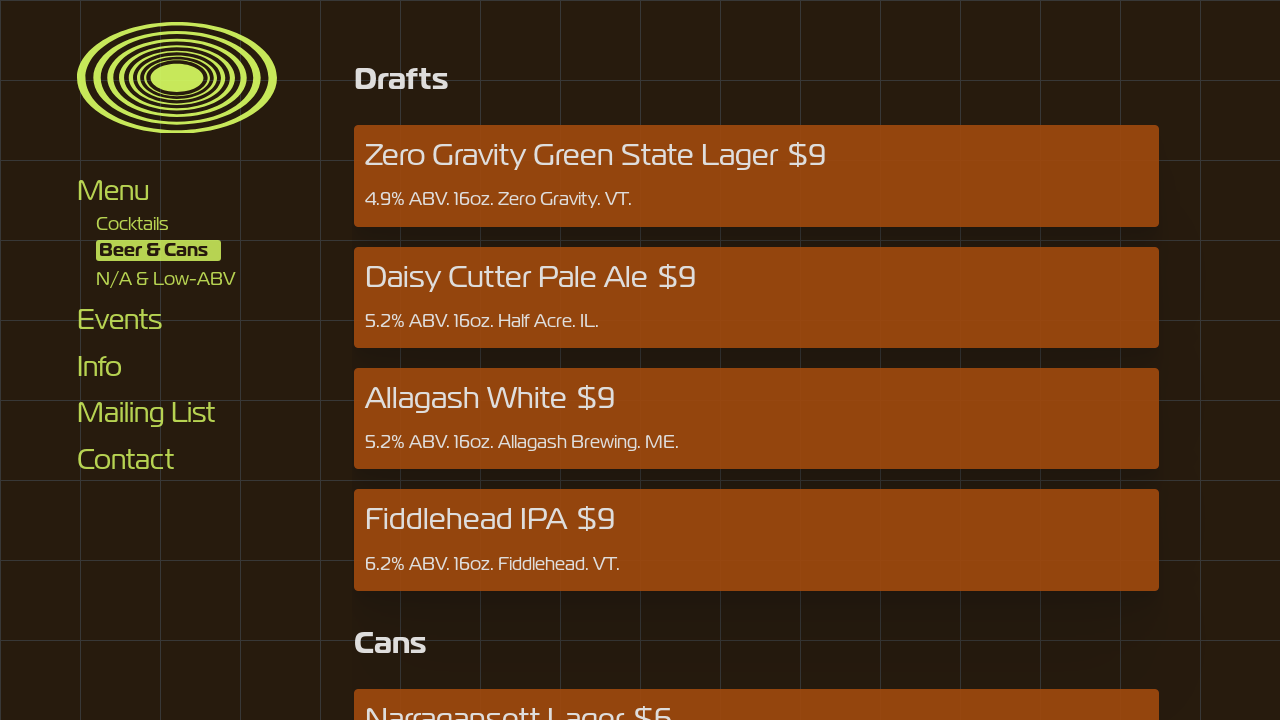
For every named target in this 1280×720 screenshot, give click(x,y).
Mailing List (146, 412)
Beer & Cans (153, 250)
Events (119, 319)
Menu (113, 190)
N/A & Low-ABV (165, 278)
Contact (125, 459)
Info (99, 366)
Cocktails (132, 223)
